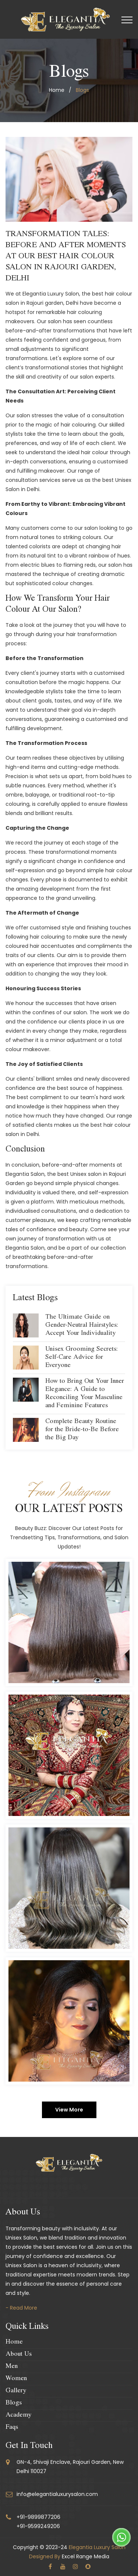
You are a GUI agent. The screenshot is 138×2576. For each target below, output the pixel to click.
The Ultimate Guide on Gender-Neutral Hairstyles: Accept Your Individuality (81, 1325)
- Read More (21, 2307)
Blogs (14, 2403)
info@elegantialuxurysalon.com (57, 2494)
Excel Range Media (85, 2556)
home (56, 90)
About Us (19, 2354)
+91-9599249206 (38, 2526)
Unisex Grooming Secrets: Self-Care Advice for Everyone (81, 1357)
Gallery (16, 2391)
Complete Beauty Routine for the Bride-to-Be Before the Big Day (82, 1430)
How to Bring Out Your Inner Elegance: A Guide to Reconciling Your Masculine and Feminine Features (84, 1393)
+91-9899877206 (38, 2517)
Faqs (12, 2427)
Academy (19, 2415)
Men (12, 2366)
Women (16, 2379)
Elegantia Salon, (26, 1174)
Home (14, 2342)
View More (69, 2109)
